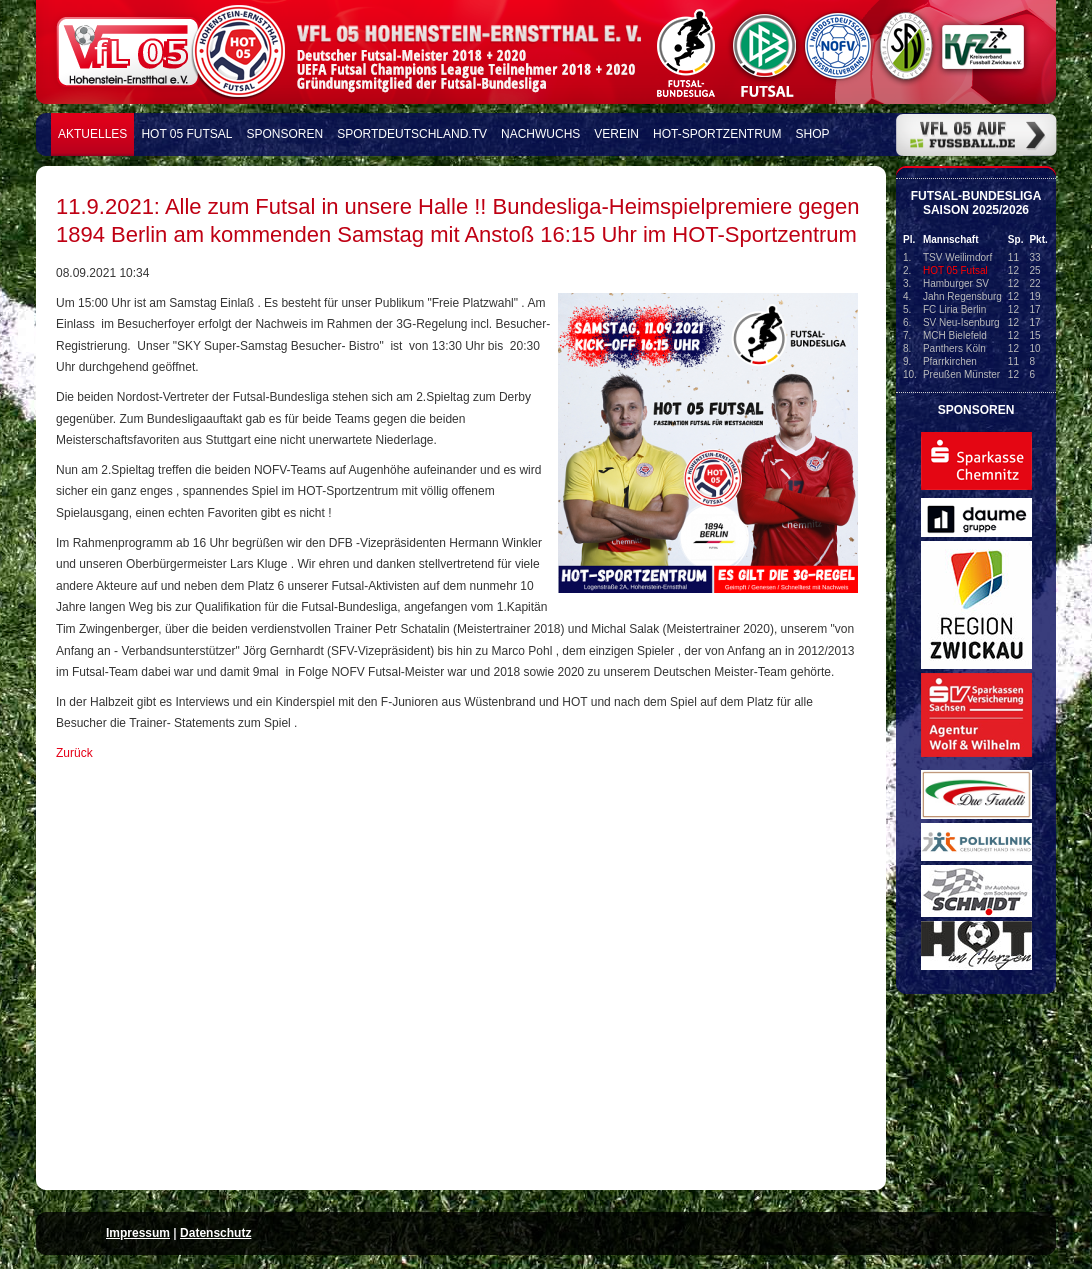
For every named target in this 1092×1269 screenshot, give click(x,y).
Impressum (138, 1233)
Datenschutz (215, 1233)
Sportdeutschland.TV (412, 134)
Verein (616, 134)
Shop (813, 134)
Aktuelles (92, 134)
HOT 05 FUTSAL (186, 134)
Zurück (74, 753)
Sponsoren (285, 134)
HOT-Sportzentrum (717, 134)
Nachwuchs (540, 134)
